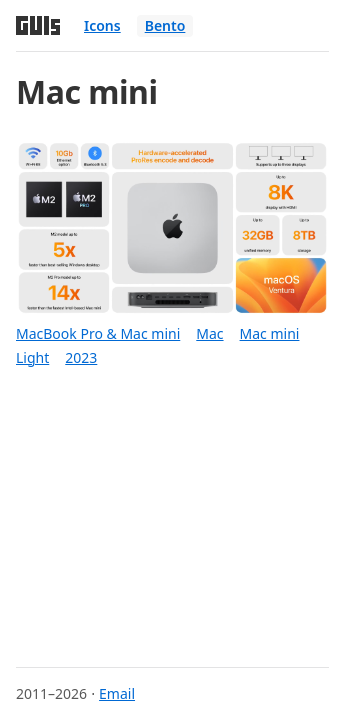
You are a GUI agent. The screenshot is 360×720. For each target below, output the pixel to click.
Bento (165, 25)
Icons (102, 25)
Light (32, 357)
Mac (209, 333)
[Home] (38, 25)
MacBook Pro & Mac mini (98, 333)
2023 (81, 357)
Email (117, 693)
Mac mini (270, 333)
